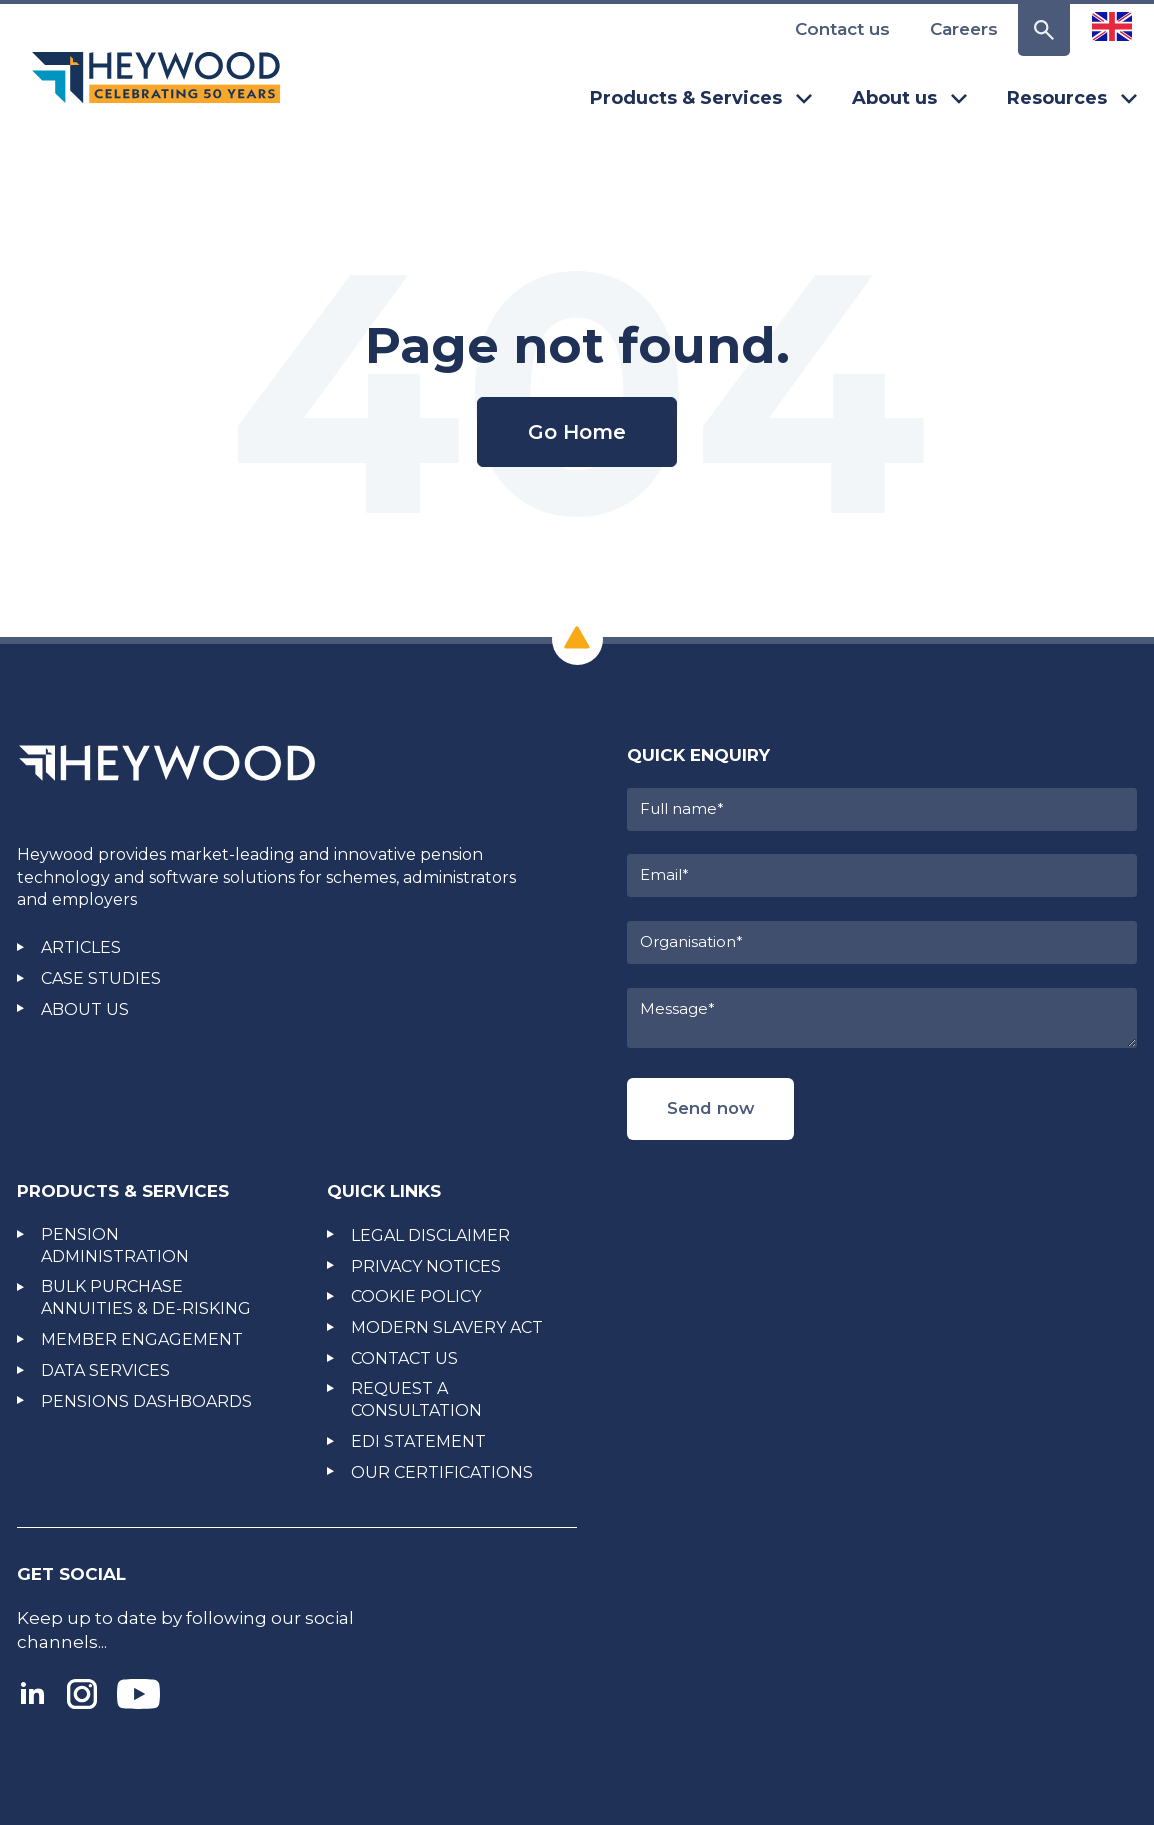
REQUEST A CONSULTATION (416, 1399)
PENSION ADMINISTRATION (115, 1245)
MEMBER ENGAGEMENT (142, 1339)
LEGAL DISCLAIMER (430, 1235)
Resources (1072, 98)
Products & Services (701, 98)
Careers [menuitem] (964, 29)
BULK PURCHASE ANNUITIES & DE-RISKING (146, 1297)
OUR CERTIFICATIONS (442, 1472)
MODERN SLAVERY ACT (447, 1327)
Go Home (577, 432)
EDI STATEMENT (418, 1441)
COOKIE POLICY (416, 1296)
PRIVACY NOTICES (426, 1266)
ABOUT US (85, 1009)
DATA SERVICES (105, 1370)
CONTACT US (404, 1358)
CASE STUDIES (101, 978)
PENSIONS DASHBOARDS (146, 1401)
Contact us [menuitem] (842, 29)
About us (909, 98)
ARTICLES (81, 947)
